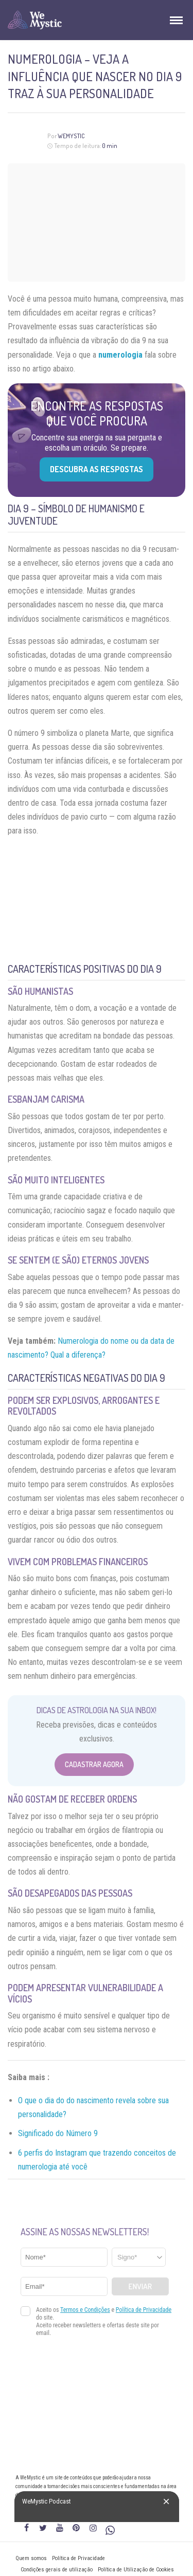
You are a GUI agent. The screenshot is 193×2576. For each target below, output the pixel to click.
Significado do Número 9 (58, 2133)
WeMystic (71, 136)
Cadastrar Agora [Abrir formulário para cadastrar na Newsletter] (94, 1764)
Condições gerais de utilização (57, 2569)
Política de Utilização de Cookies (136, 2569)
